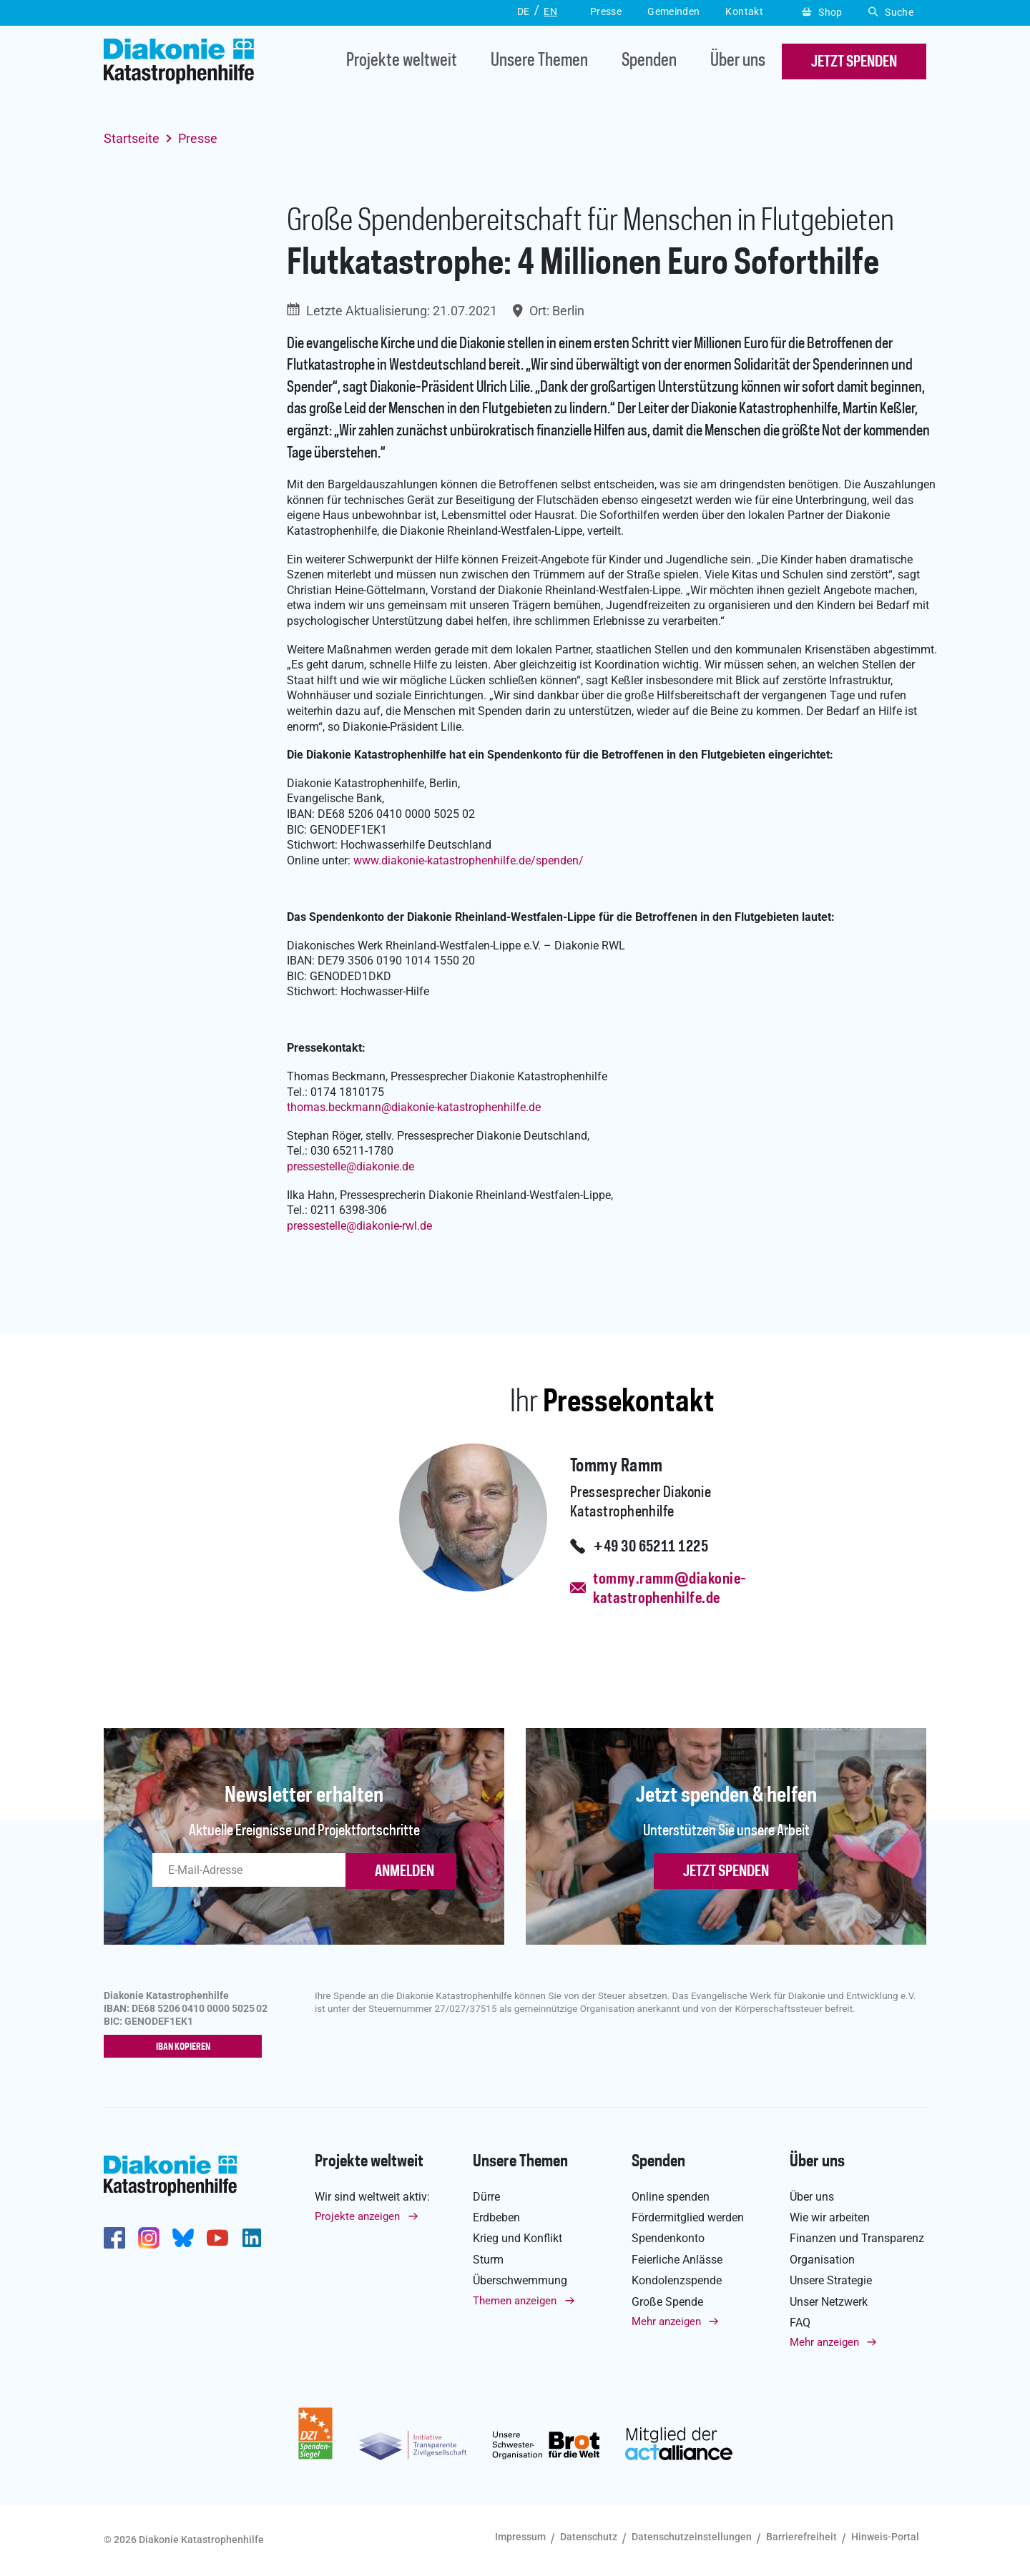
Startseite (132, 138)
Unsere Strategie (831, 2281)
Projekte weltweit (401, 62)
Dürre (486, 2197)
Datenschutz (588, 2537)
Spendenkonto (668, 2239)
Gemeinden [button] (673, 11)
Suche (890, 12)
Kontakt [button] (744, 11)
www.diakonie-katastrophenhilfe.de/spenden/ (468, 860)
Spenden (649, 62)
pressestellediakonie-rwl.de (359, 1226)
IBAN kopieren (186, 2048)
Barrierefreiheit (801, 2537)
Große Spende (667, 2302)
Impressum (520, 2537)
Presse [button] (606, 11)
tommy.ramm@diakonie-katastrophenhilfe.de (669, 1589)
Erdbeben (496, 2218)
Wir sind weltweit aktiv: (372, 2197)
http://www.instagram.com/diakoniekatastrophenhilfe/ (149, 2238)
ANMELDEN (404, 1872)
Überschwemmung (520, 2281)
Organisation (822, 2260)
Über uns (737, 62)
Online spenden (671, 2197)
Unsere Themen (539, 62)
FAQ (800, 2323)
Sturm (488, 2260)
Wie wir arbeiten (830, 2218)
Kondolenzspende (677, 2281)
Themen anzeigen (514, 2301)
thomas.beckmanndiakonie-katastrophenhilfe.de (414, 1107)
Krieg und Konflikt (517, 2239)
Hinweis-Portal (885, 2537)
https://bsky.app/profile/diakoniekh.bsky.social (183, 2238)
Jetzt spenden (726, 1872)
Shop (822, 12)
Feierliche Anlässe (677, 2260)
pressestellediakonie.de (350, 1166)
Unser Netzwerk (829, 2302)
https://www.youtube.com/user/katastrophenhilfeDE (217, 2238)
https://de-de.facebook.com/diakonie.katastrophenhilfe (114, 2238)
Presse (197, 138)
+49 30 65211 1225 (650, 1547)
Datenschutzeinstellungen (692, 2537)
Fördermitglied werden (688, 2218)
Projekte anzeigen (357, 2217)
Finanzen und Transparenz (857, 2239)
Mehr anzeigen (666, 2322)
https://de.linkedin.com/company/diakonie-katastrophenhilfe (252, 2238)
